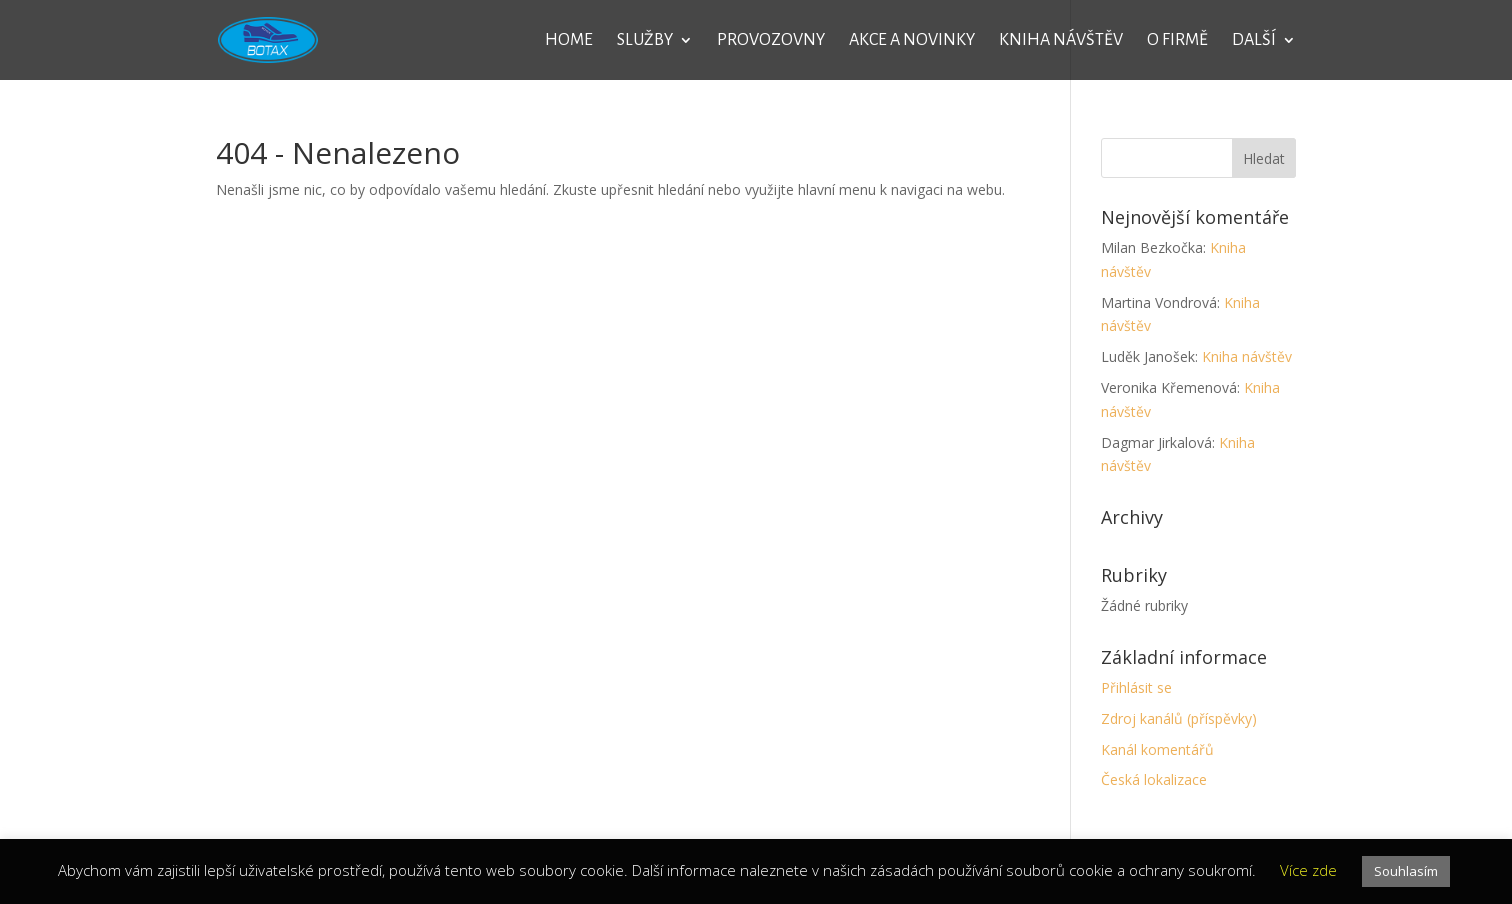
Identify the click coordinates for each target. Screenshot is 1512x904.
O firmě (1177, 41)
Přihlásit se (1136, 687)
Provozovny (771, 41)
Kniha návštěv (1061, 41)
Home (569, 41)
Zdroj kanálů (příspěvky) (1179, 718)
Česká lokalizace (1154, 779)
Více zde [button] (1308, 870)
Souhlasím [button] (1406, 871)
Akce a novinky (912, 41)
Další (1254, 41)
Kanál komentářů (1157, 749)
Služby (645, 41)
